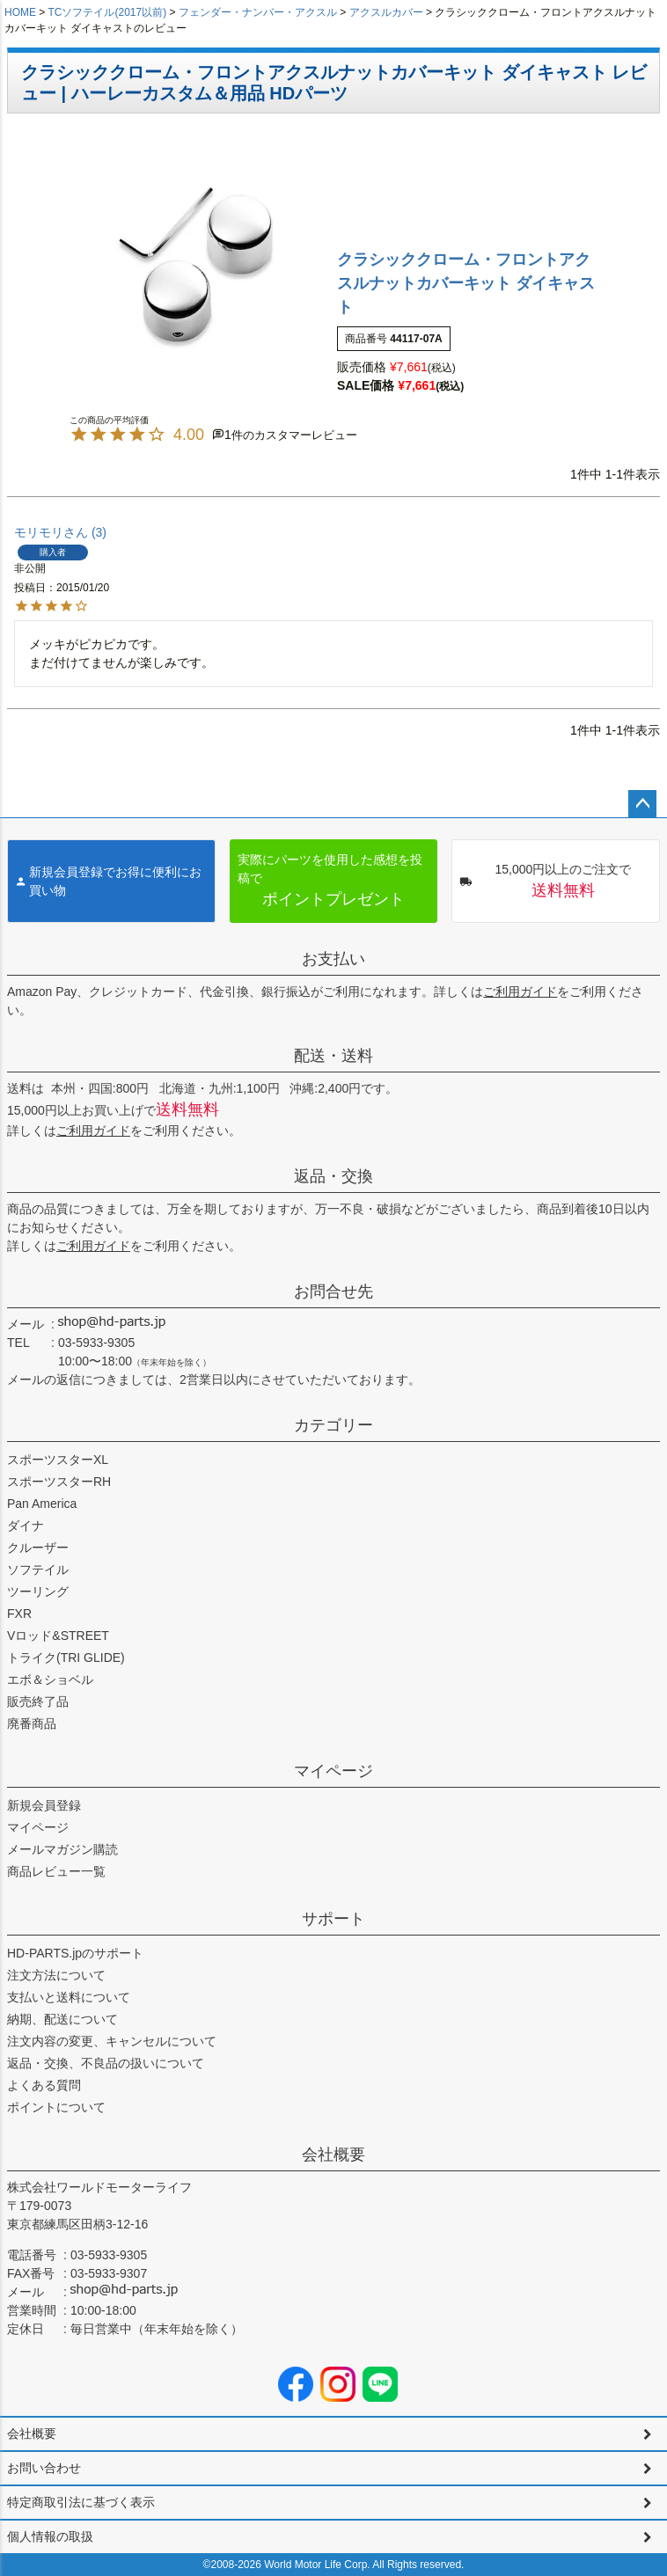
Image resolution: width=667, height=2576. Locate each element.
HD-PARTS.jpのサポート (75, 1953)
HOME (20, 12)
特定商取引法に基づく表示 (81, 2502)
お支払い (333, 959)
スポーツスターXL (57, 1460)
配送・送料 (333, 1056)
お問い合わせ (44, 2468)
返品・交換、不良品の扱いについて (105, 2063)
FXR (19, 1613)
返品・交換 (333, 1176)
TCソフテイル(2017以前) (107, 12)
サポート (333, 1919)
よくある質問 (44, 2085)
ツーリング (38, 1591)
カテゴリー (333, 1425)
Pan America (42, 1504)
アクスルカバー (386, 12)
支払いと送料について (68, 1997)
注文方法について (56, 1975)
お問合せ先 (333, 1291)
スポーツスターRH (59, 1482)
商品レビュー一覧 (56, 1871)
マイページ (333, 1771)
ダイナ (25, 1526)
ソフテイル (38, 1569)
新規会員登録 (44, 1805)
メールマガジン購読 (62, 1849)
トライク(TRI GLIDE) (66, 1657)
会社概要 (333, 2154)
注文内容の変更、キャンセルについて (111, 2041)
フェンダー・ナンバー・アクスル (258, 12)
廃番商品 (31, 1723)
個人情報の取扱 (50, 2536)
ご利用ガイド (520, 991)
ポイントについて (56, 2107)
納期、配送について (62, 2019)
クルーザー (38, 1547)
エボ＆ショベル (50, 1679)
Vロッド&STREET (58, 1635)
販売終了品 (38, 1701)
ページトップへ (642, 804)
